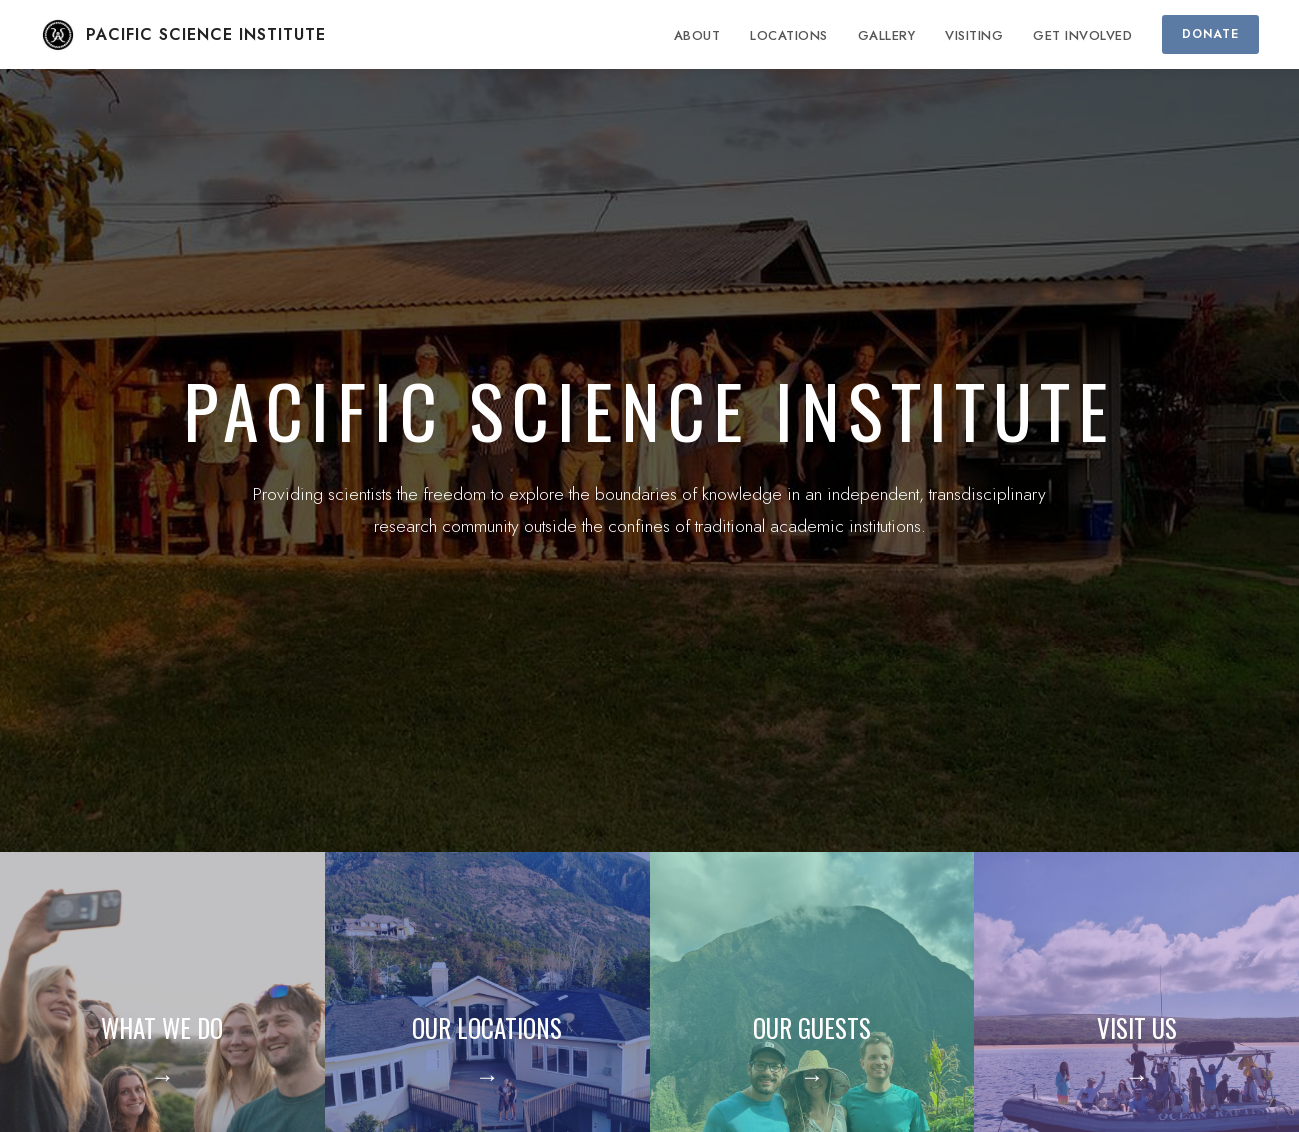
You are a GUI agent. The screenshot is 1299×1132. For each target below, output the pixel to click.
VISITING (974, 35)
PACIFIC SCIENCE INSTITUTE (183, 35)
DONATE (1210, 34)
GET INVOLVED (1082, 35)
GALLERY (887, 35)
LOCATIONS (789, 35)
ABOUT (697, 35)
